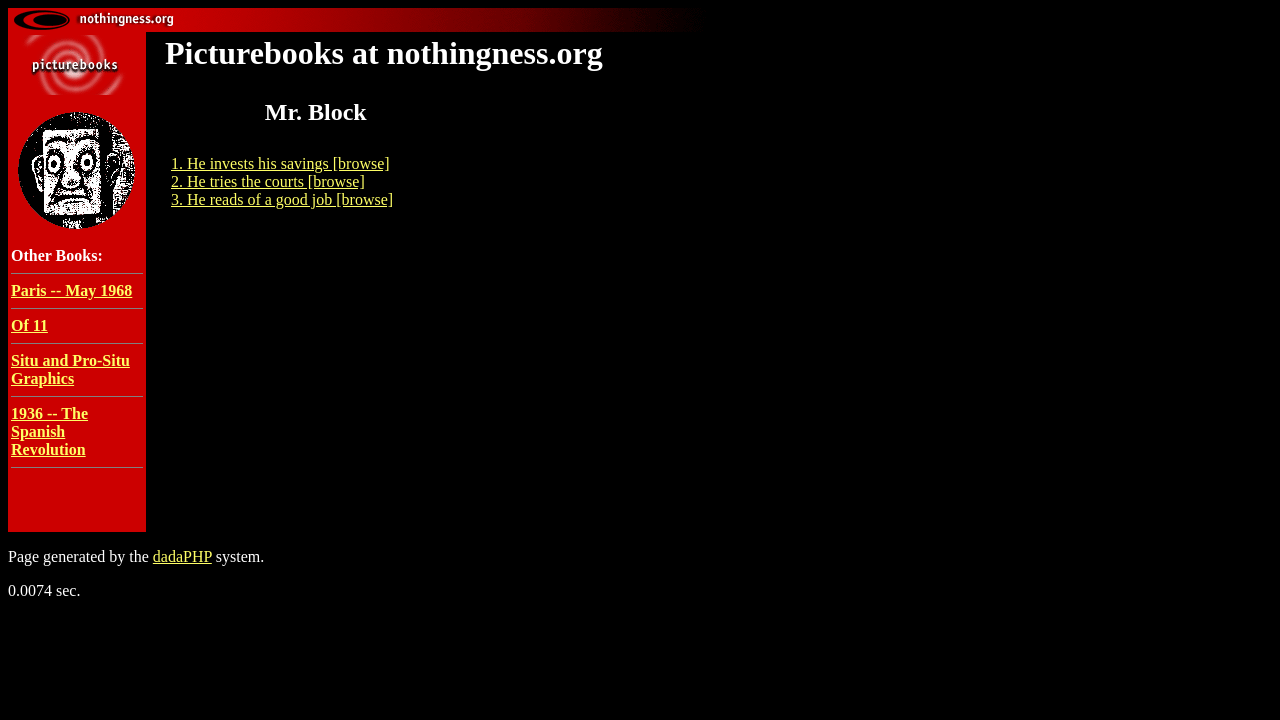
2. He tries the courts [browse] (268, 181)
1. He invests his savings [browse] (280, 163)
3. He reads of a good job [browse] (282, 199)
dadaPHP (182, 556)
